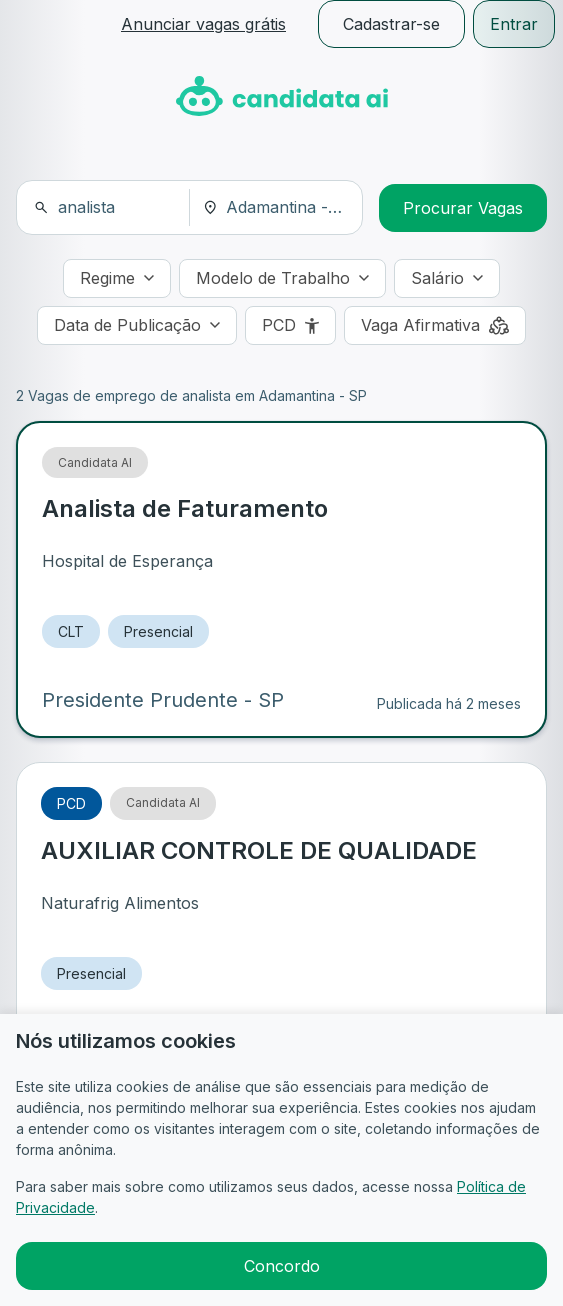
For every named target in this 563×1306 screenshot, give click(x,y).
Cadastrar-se (391, 24)
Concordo (282, 1266)
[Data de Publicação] (137, 325)
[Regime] (117, 278)
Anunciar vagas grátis (203, 24)
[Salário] (447, 278)
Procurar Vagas (463, 208)
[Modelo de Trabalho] (282, 278)
